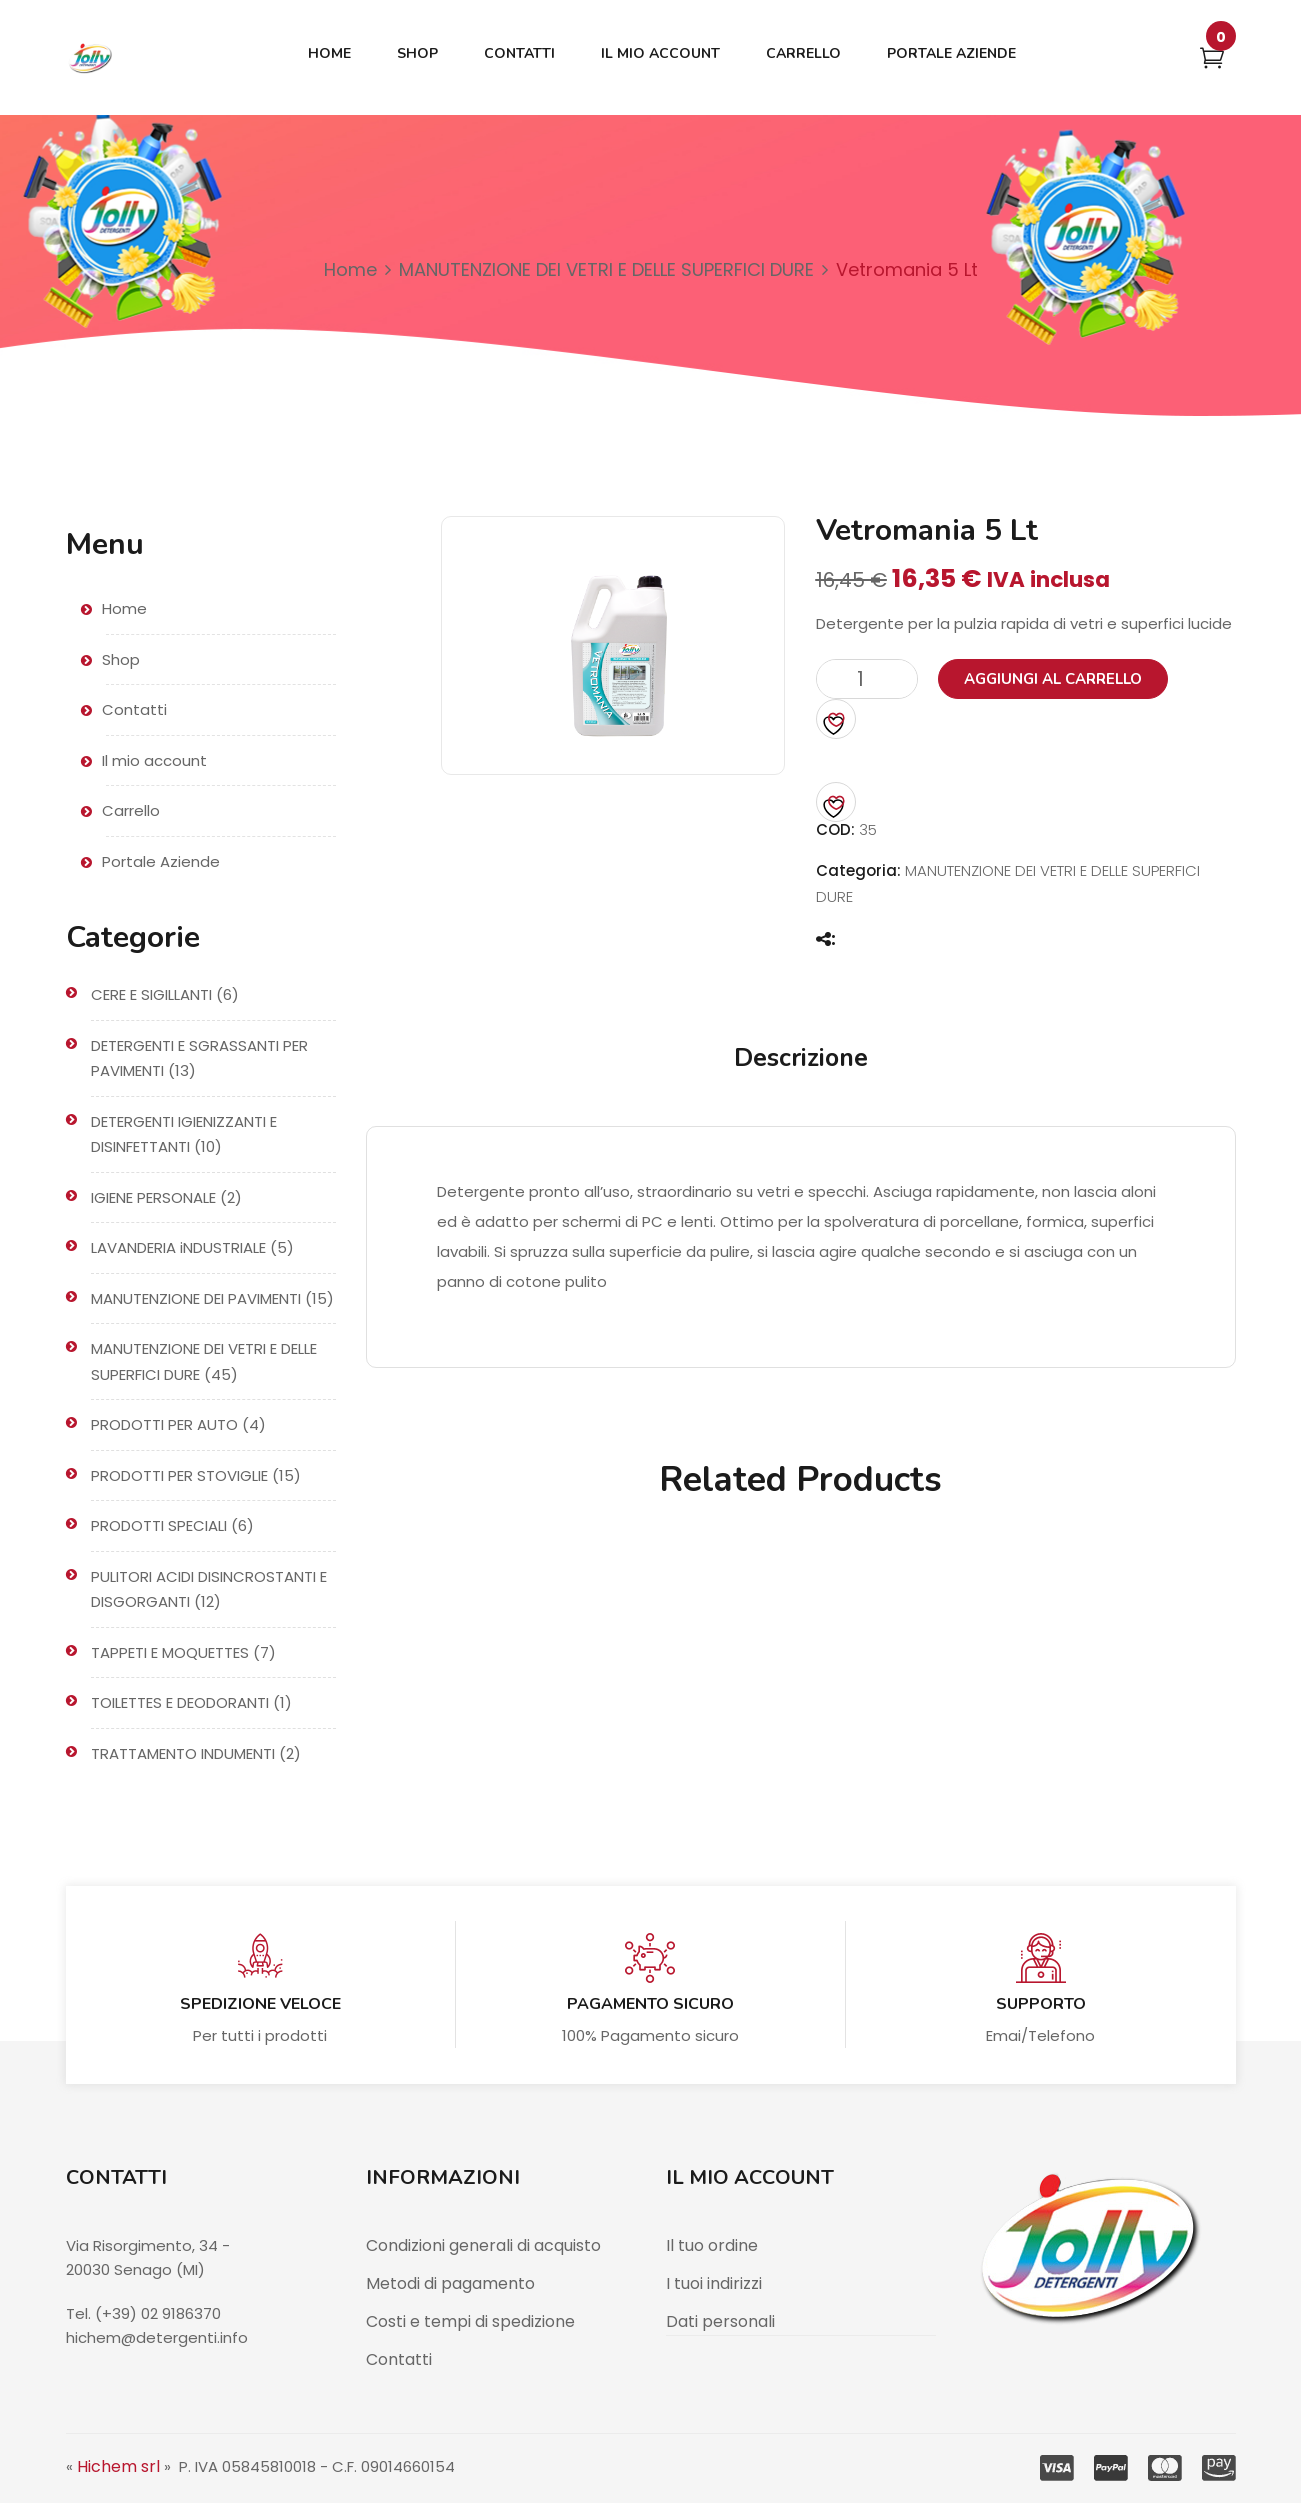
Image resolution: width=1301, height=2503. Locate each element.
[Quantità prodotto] (867, 679)
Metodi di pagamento (450, 2283)
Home (350, 269)
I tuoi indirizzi (714, 2283)
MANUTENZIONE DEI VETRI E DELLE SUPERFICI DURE (606, 269)
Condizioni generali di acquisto (483, 2245)
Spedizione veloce (260, 2004)
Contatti (399, 2359)
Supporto (1041, 2004)
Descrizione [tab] (801, 1058)
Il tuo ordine (712, 2245)
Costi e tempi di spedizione (470, 2321)
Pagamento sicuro (650, 2004)
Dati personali (720, 2321)
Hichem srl (118, 2466)
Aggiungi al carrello (1053, 679)
